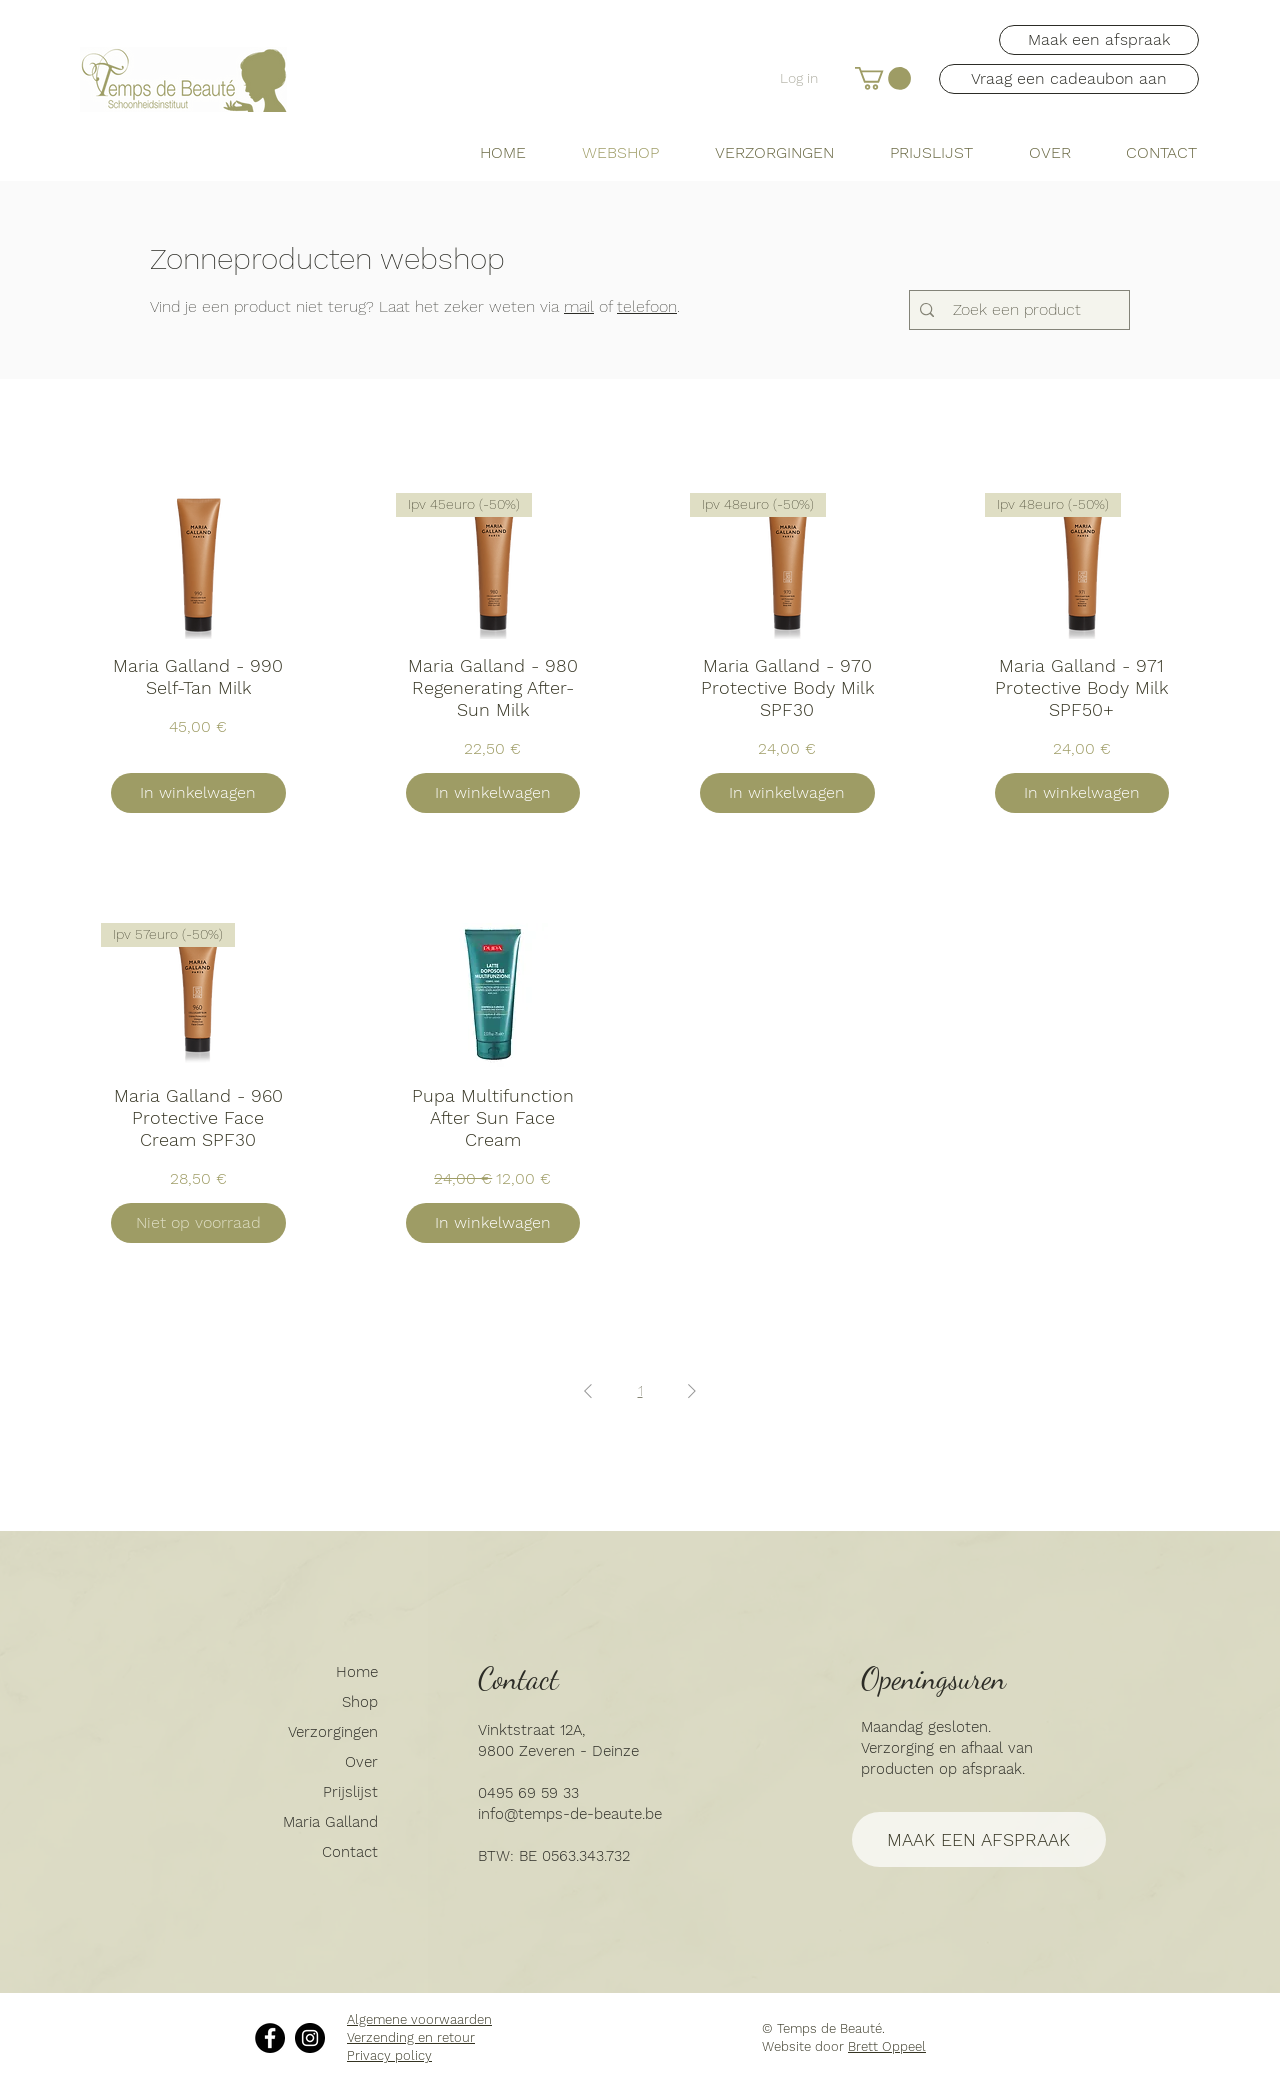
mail (579, 306)
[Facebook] (270, 2038)
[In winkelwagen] (198, 793)
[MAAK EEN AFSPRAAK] (979, 1839)
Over (361, 1762)
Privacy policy (389, 2055)
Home (357, 1672)
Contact (350, 1852)
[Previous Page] (588, 1391)
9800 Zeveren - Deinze (558, 1751)
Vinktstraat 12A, (531, 1730)
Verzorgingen (333, 1732)
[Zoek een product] (1016, 310)
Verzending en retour (411, 2037)
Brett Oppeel (887, 2046)
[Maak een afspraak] (1099, 40)
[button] (883, 78)
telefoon (647, 306)
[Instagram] (310, 2038)
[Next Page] (692, 1391)
